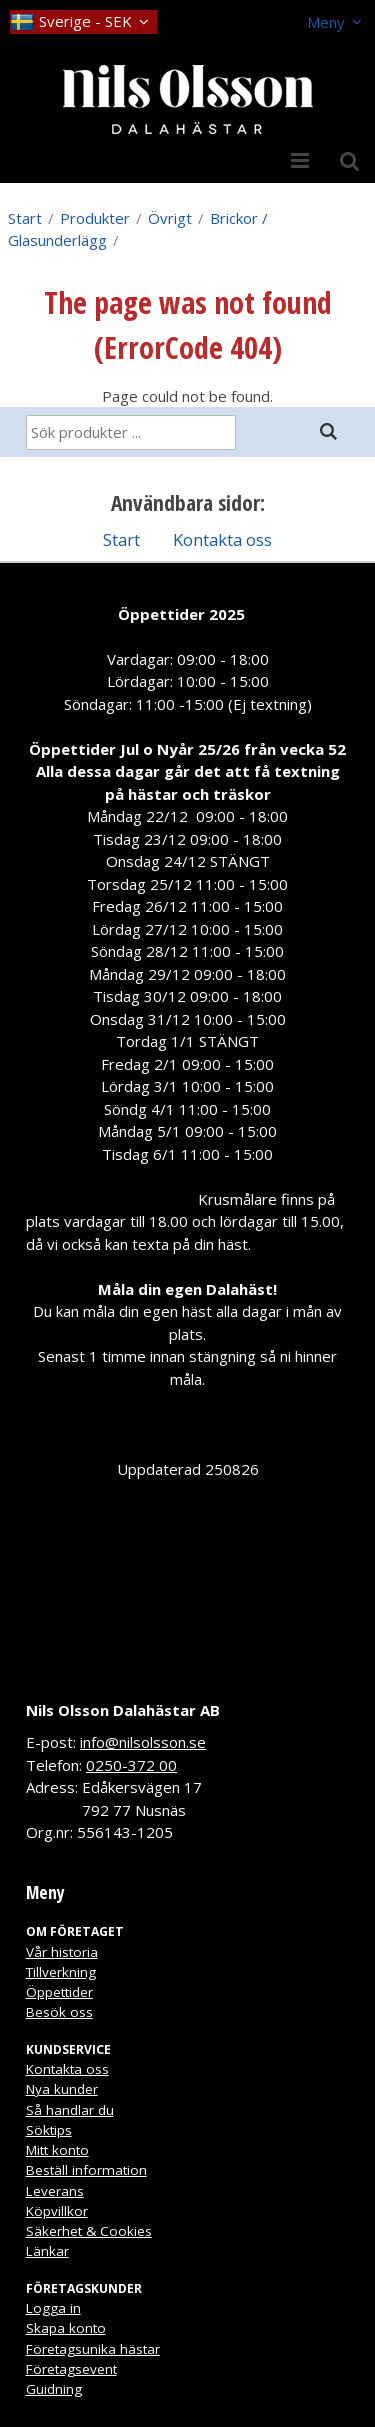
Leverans (55, 2191)
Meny (326, 22)
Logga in (53, 2308)
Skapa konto (66, 2328)
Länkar (47, 2251)
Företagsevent (71, 2369)
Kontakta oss (222, 539)
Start (25, 218)
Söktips (49, 2130)
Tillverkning (61, 1972)
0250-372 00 (131, 1765)
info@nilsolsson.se (143, 1742)
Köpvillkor (57, 2211)
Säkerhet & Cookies (89, 2231)
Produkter (95, 218)
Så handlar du (70, 2110)
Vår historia (62, 1952)
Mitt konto (57, 2150)
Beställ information (86, 2170)
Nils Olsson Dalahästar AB (123, 1710)
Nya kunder (62, 2089)
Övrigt (170, 218)
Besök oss (59, 2012)
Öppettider (59, 1992)
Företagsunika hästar (93, 2349)
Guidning (54, 2389)
